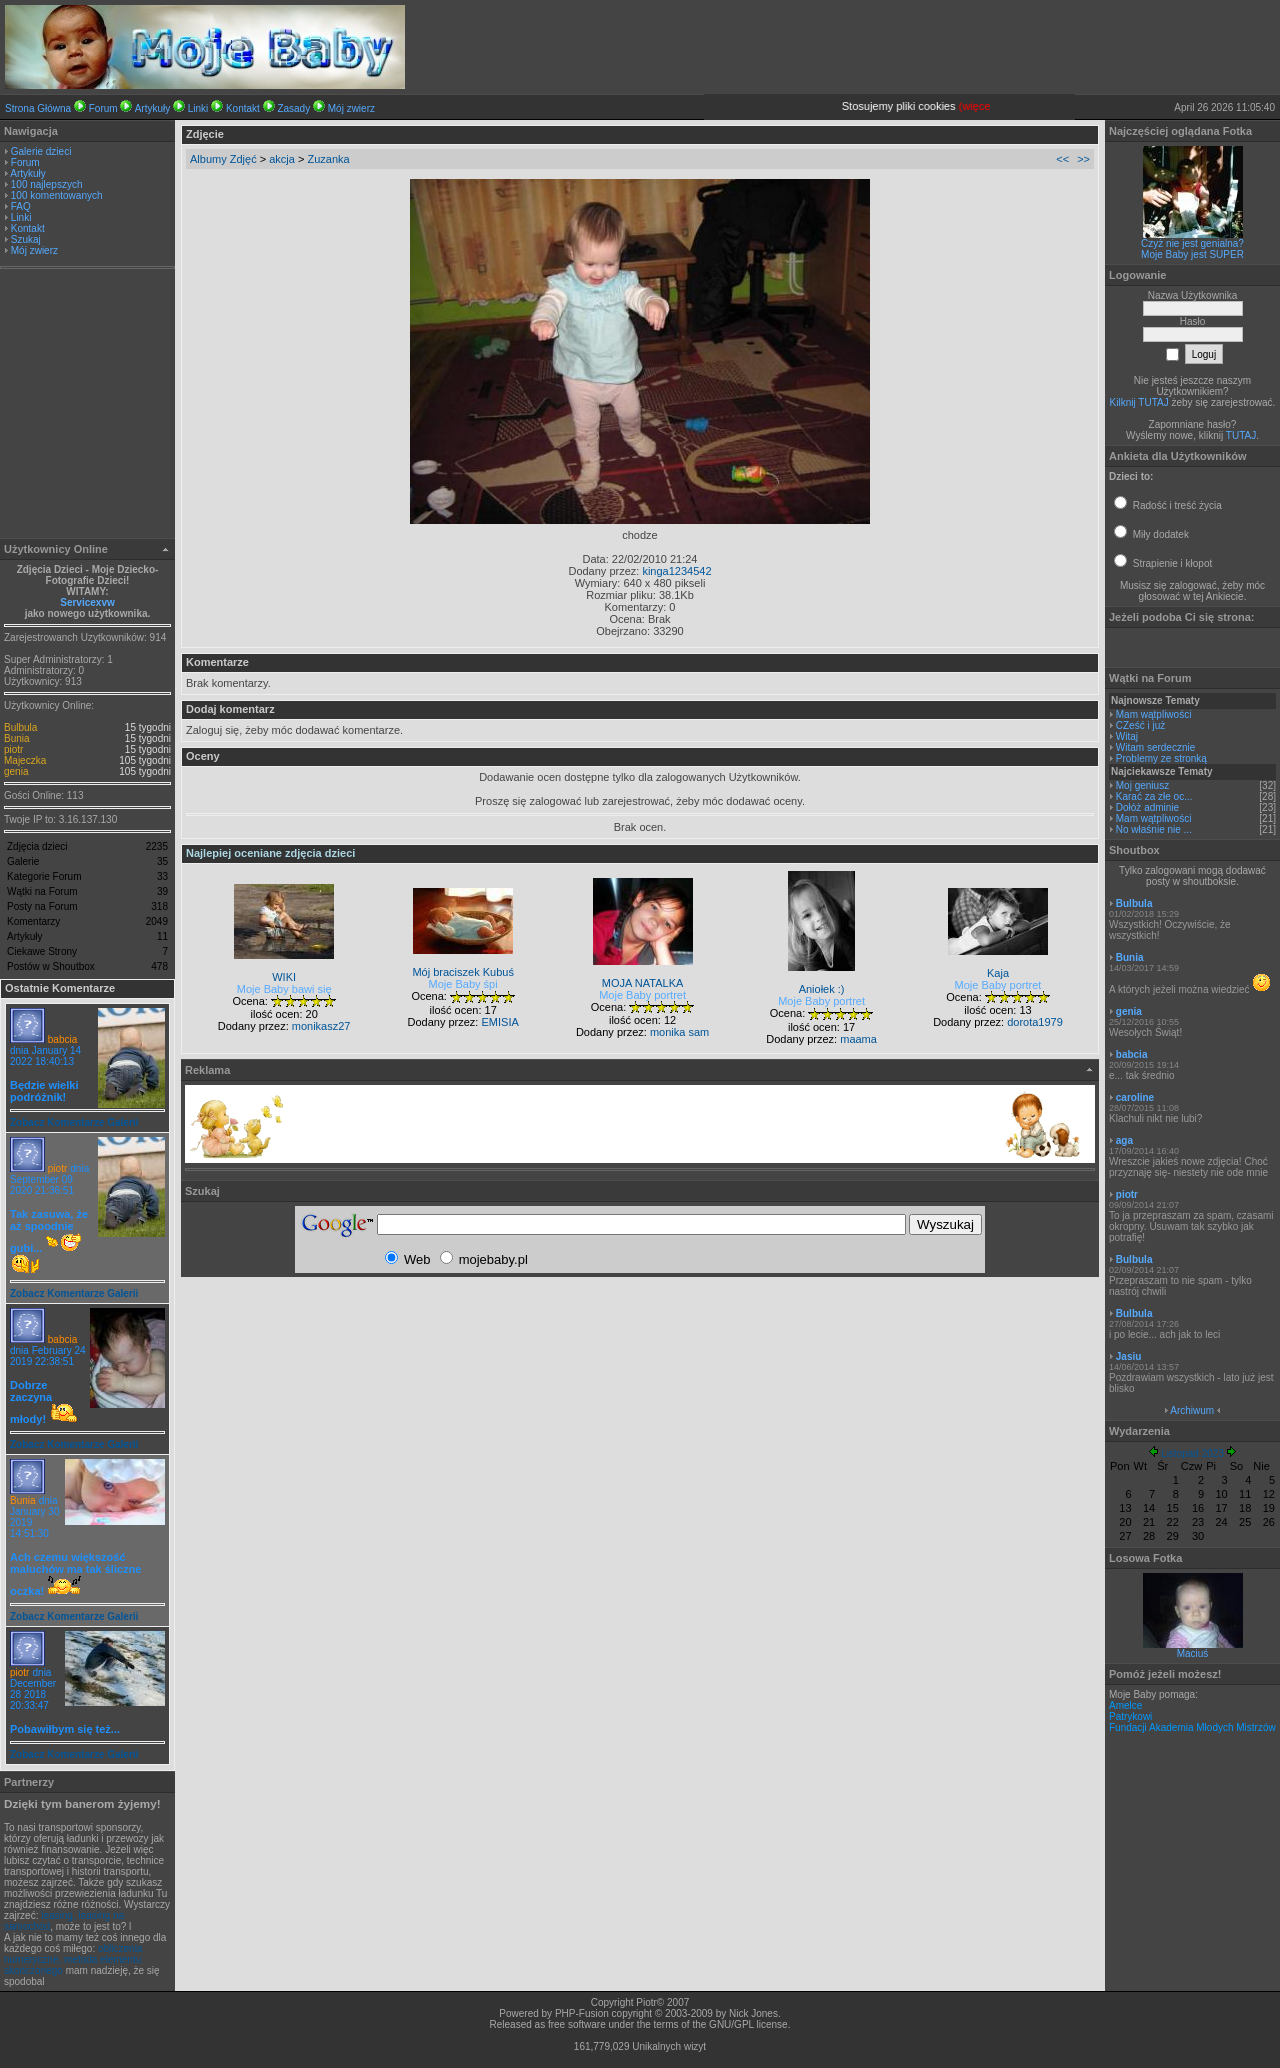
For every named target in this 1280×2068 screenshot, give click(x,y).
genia (16, 771)
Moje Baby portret (642, 995)
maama (858, 1039)
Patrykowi (1130, 1716)
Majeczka (25, 760)
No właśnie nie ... (1154, 829)
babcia (62, 1039)
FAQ (21, 206)
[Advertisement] (88, 406)
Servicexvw (87, 602)
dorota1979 (1035, 1022)
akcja (282, 159)
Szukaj (26, 239)
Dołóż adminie (1147, 807)
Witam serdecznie (1155, 747)
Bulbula (20, 727)
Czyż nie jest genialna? (1192, 243)
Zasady (293, 108)
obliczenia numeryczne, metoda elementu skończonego (73, 1959)
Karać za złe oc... (1154, 796)
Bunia (17, 738)
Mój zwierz (351, 108)
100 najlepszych (47, 184)
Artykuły (153, 108)
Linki (198, 108)
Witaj (1127, 736)
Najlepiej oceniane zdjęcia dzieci (270, 853)
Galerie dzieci (41, 151)
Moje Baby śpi (463, 984)
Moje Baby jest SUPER (1192, 254)
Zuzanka (328, 159)
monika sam (679, 1032)
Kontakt (243, 108)
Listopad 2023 (1192, 1453)
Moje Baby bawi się (284, 989)
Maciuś (1193, 1653)
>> (1083, 159)
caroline (1135, 1097)
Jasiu (1129, 1356)
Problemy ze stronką (1161, 758)
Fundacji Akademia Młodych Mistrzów (1192, 1727)
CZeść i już (1140, 725)
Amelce (1125, 1705)
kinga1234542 (676, 571)
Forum (103, 108)
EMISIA (499, 1022)
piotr (13, 749)
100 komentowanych (57, 195)
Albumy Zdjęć (223, 159)
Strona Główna (38, 108)
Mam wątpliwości (1154, 714)
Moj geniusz (1142, 785)
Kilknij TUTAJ (1139, 402)
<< (1062, 159)
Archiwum (1192, 1410)
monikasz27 (321, 1026)
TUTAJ (1241, 435)
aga (1124, 1140)
